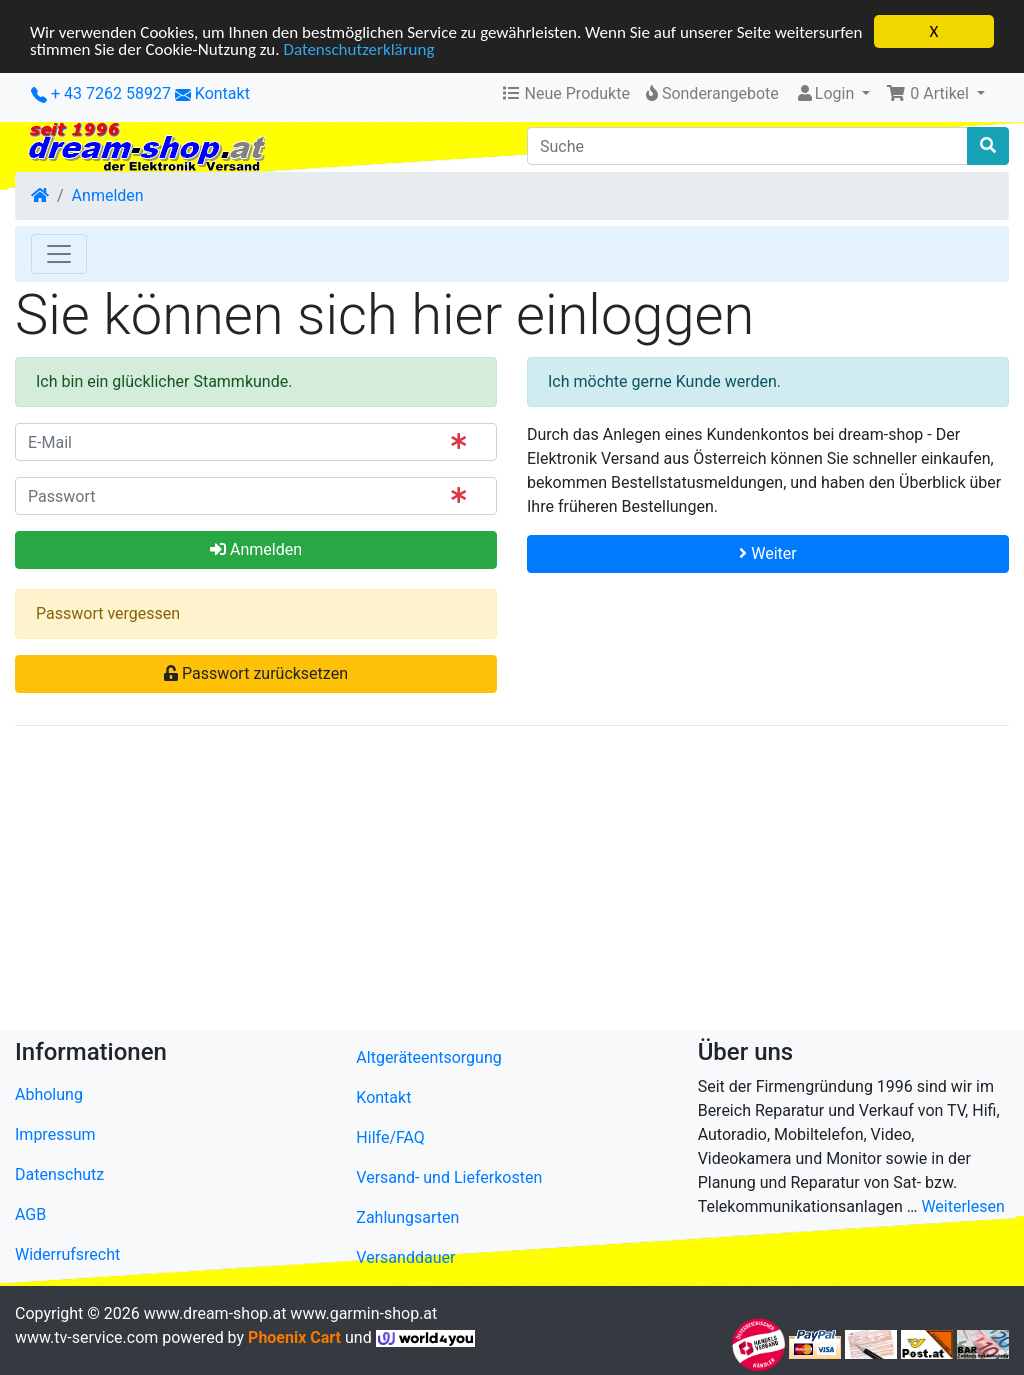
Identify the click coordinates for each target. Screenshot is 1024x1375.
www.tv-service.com (86, 1337)
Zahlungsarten (407, 1217)
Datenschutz (59, 1174)
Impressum (55, 1134)
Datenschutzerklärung (358, 48)
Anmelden (108, 195)
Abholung (49, 1094)
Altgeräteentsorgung (428, 1057)
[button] (935, 94)
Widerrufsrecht (67, 1254)
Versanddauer (405, 1257)
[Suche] (747, 146)
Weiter (767, 553)
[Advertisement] (512, 882)
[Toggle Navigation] (59, 254)
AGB (30, 1214)
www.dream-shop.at (215, 1313)
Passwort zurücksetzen (256, 673)
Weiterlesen (962, 1206)
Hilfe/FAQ (390, 1137)
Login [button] (826, 93)
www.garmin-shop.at (363, 1313)
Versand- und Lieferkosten (449, 1177)
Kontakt (222, 93)
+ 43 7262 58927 (101, 93)
